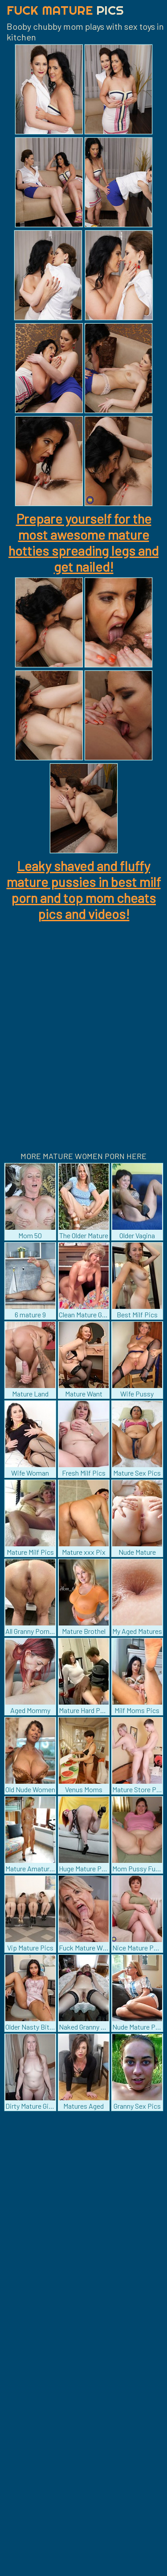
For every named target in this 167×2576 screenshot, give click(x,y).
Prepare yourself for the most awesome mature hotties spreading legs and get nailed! (83, 542)
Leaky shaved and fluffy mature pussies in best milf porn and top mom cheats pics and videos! (84, 890)
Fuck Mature (65, 10)
